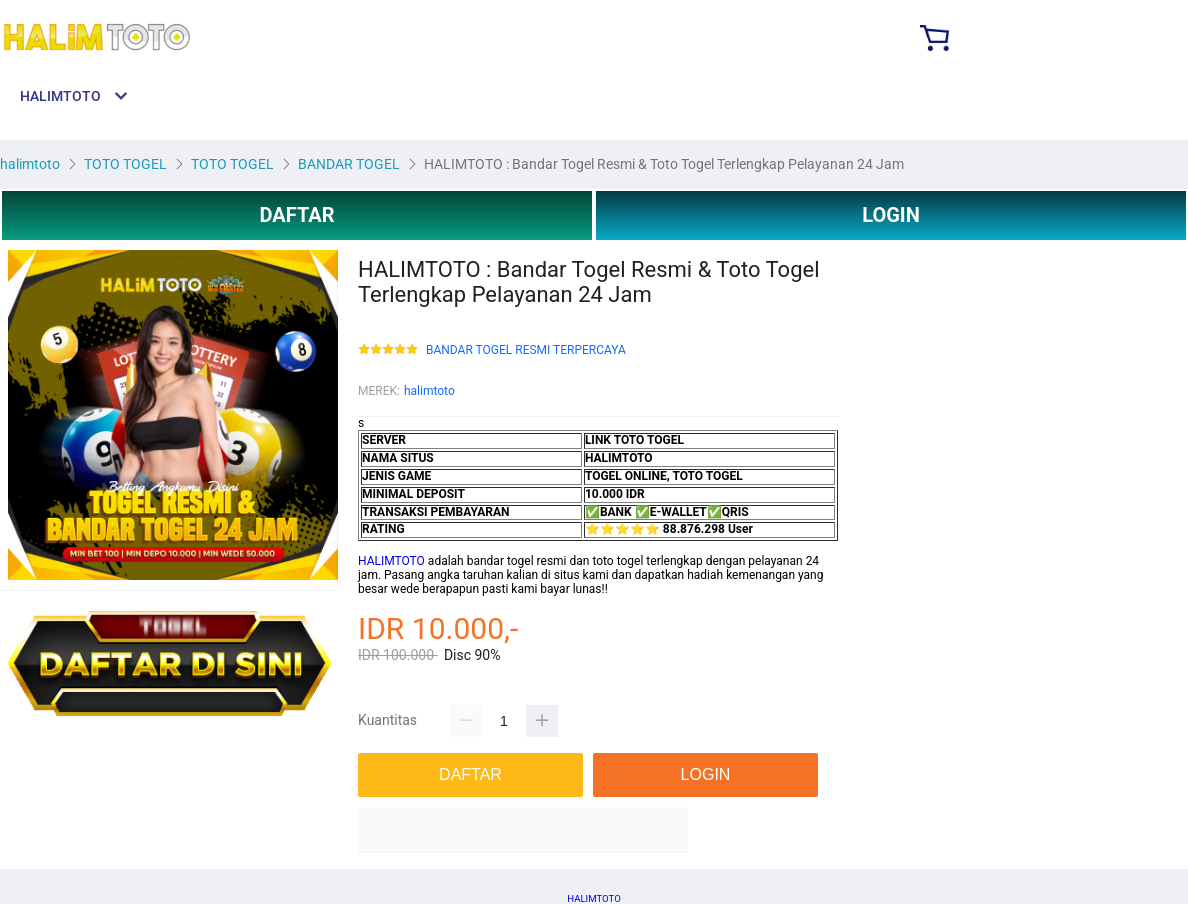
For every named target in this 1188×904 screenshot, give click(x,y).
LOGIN (891, 215)
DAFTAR (296, 215)
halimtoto (429, 391)
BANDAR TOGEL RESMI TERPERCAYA (526, 350)
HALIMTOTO (391, 561)
